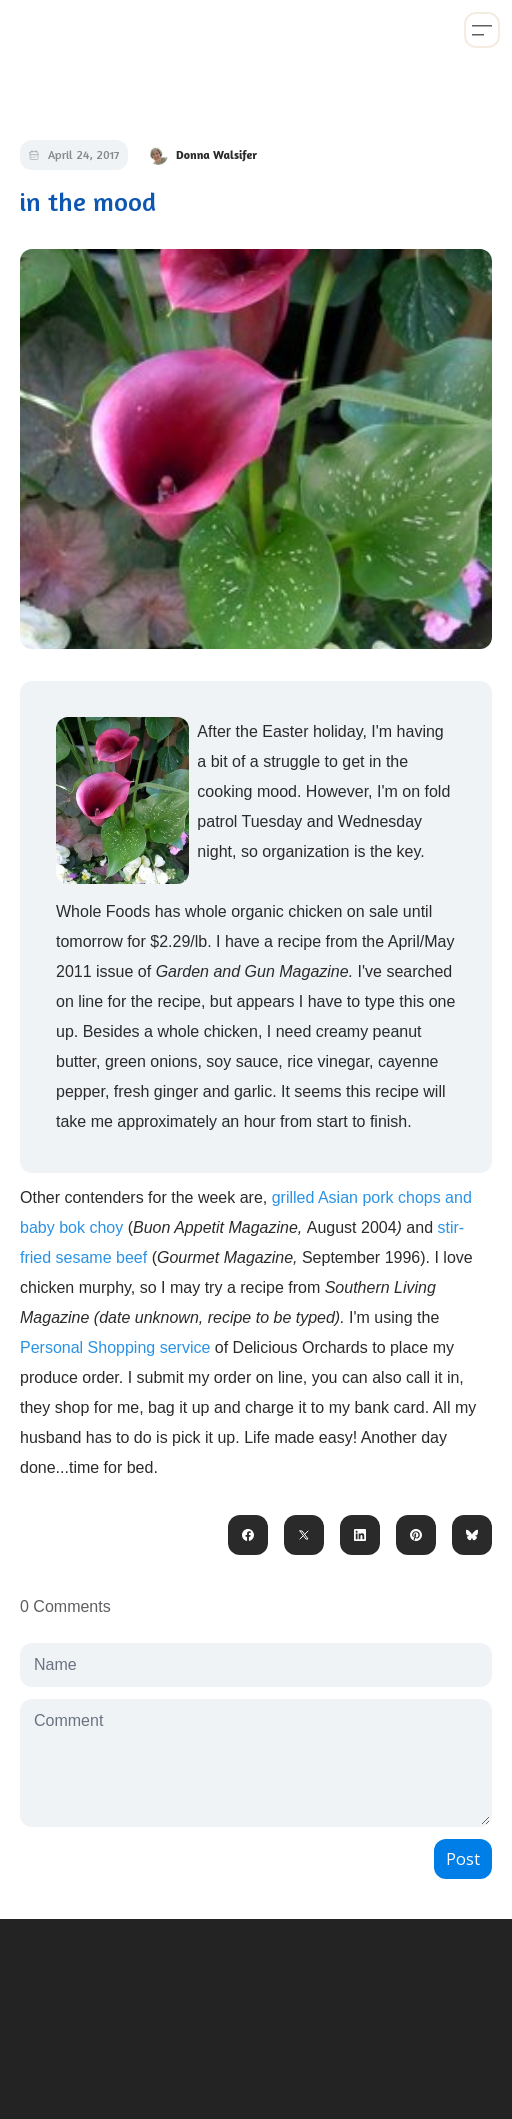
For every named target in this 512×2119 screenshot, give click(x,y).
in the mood (88, 201)
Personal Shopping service (115, 1347)
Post (463, 1859)
